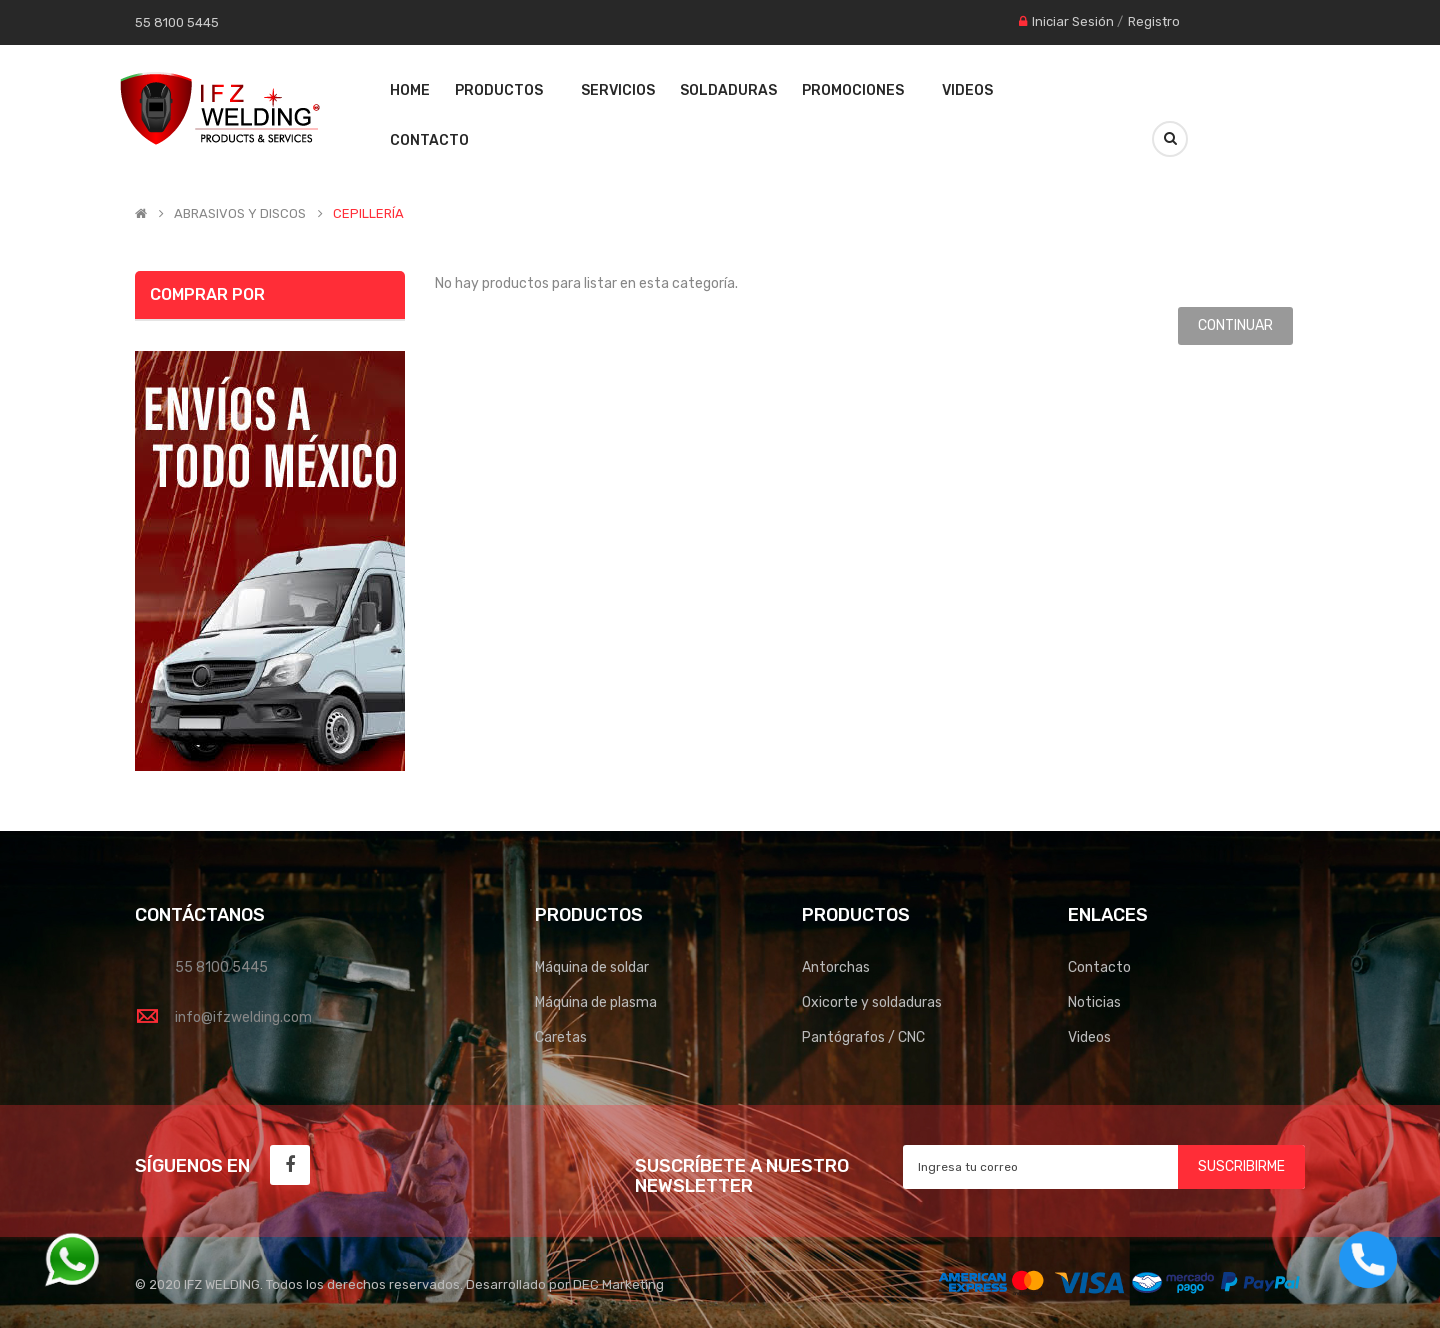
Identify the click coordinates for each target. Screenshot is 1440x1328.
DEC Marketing (618, 1284)
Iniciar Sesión (1073, 21)
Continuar (1235, 325)
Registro (1154, 21)
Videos (1089, 1037)
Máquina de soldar (592, 967)
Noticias (1094, 1002)
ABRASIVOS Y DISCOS (240, 214)
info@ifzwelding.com (243, 1017)
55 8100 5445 (221, 967)
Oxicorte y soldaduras (872, 1002)
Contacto (1099, 967)
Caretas (561, 1037)
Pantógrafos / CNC (863, 1037)
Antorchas (836, 967)
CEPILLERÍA (368, 214)
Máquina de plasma (596, 1002)
